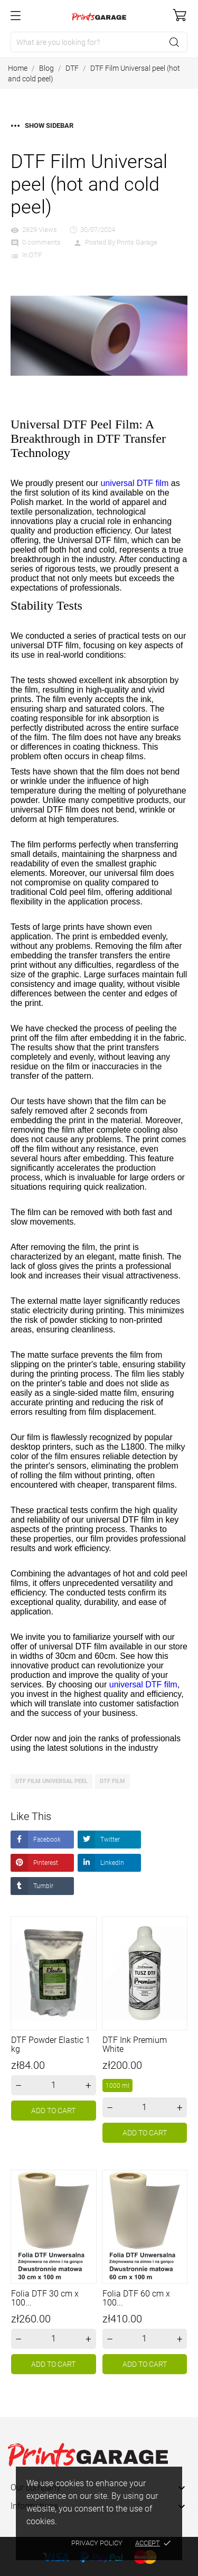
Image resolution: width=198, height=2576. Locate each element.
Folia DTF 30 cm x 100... (45, 2298)
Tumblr (42, 1886)
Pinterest (45, 1862)
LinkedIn (111, 1862)
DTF (35, 255)
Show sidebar (42, 125)
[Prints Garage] (99, 16)
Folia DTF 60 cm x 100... (136, 2298)
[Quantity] (53, 2085)
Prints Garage (137, 242)
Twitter (109, 1839)
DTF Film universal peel (51, 1781)
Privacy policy (96, 2543)
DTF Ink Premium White (134, 2044)
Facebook (46, 1839)
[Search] (99, 42)
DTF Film (112, 1781)
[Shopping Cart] (179, 15)
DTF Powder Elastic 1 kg (50, 2044)
